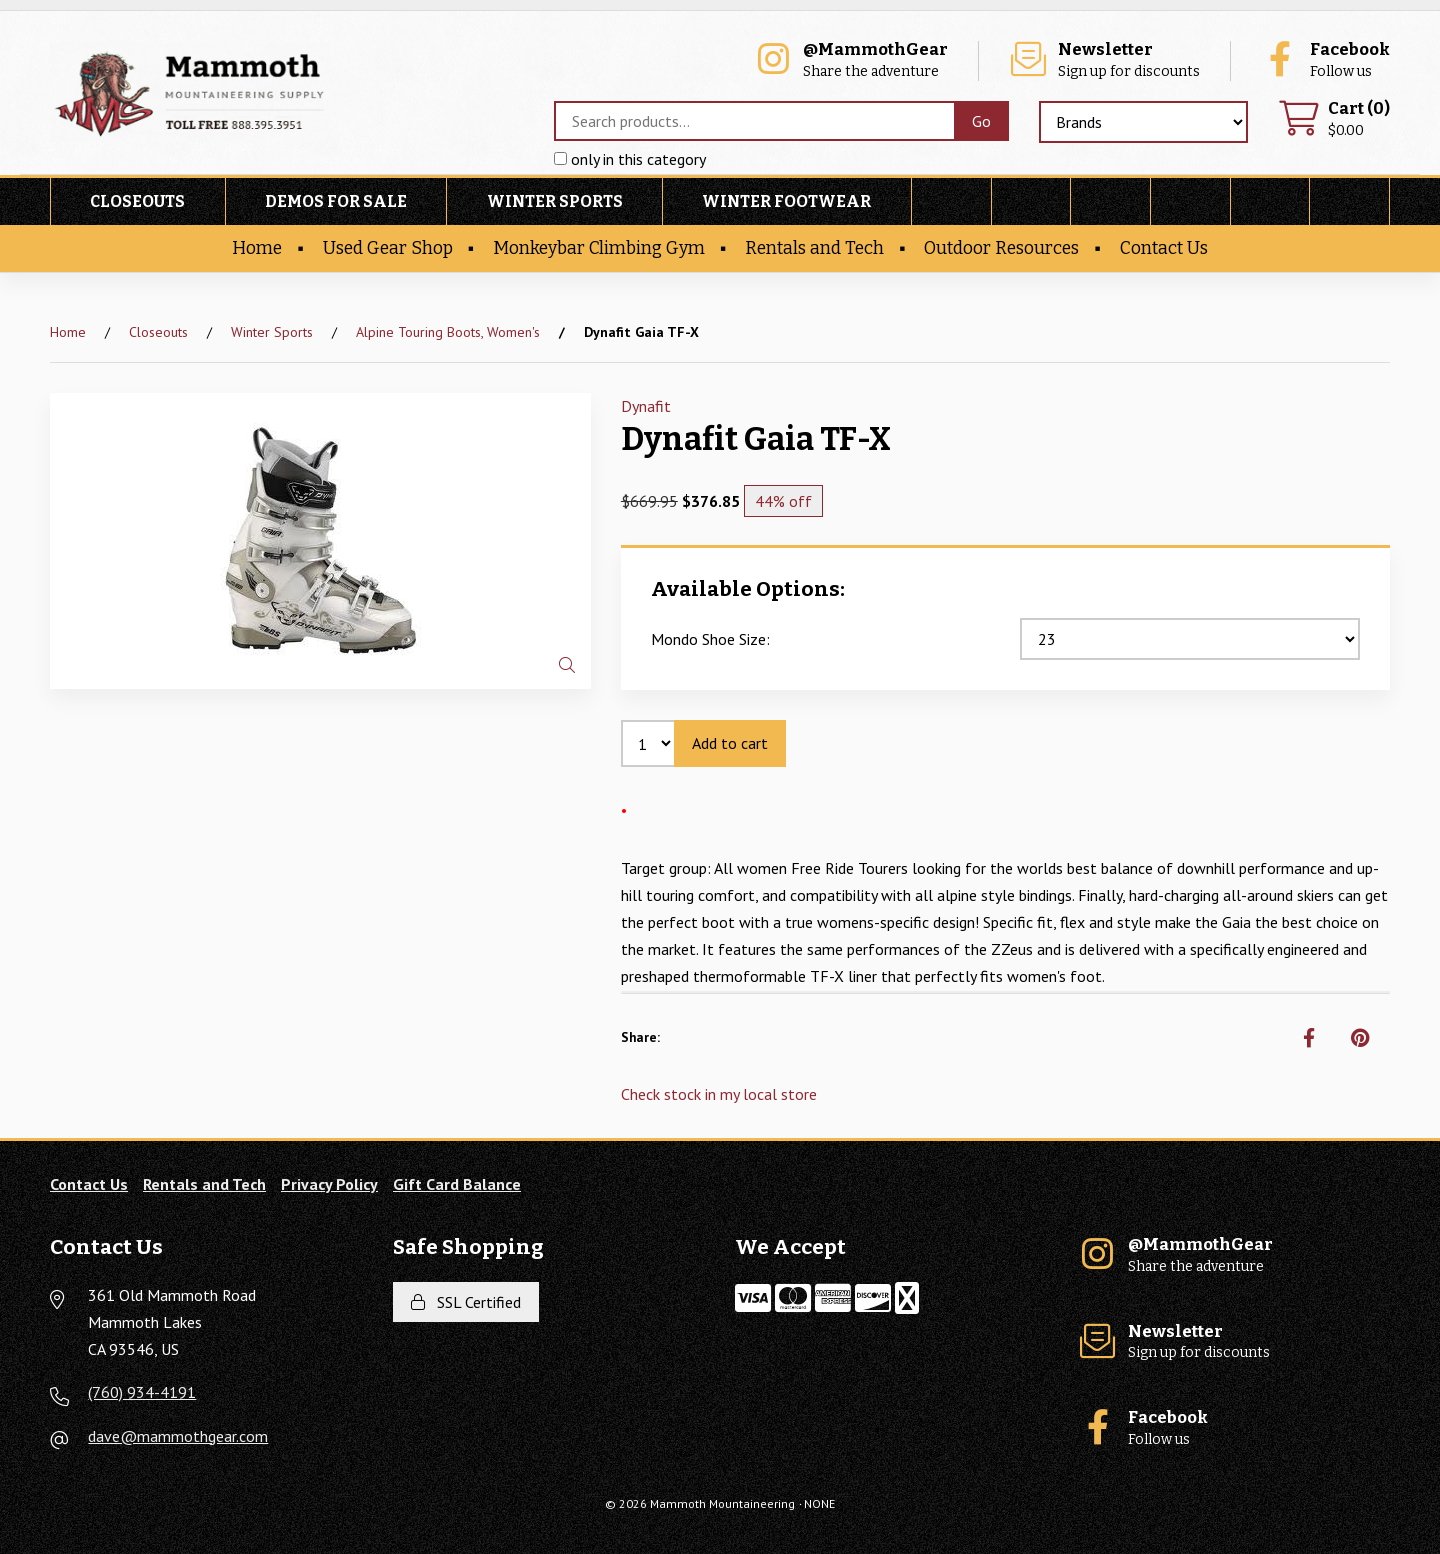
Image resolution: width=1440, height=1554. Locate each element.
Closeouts (137, 201)
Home (257, 248)
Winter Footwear (786, 201)
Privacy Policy (329, 1184)
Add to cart (730, 743)
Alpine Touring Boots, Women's (448, 332)
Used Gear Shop (388, 248)
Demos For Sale (336, 201)
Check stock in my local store (719, 1094)
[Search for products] (754, 121)
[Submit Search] (981, 121)
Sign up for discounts (1104, 60)
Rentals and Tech (814, 248)
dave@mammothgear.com (178, 1436)
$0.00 (1334, 119)
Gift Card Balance (457, 1184)
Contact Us (1164, 248)
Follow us (1325, 60)
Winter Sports (555, 201)
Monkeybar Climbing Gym (599, 248)
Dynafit (646, 406)
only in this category (630, 159)
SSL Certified (466, 1302)
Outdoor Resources (1001, 248)
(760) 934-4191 (142, 1392)
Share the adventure (850, 60)
